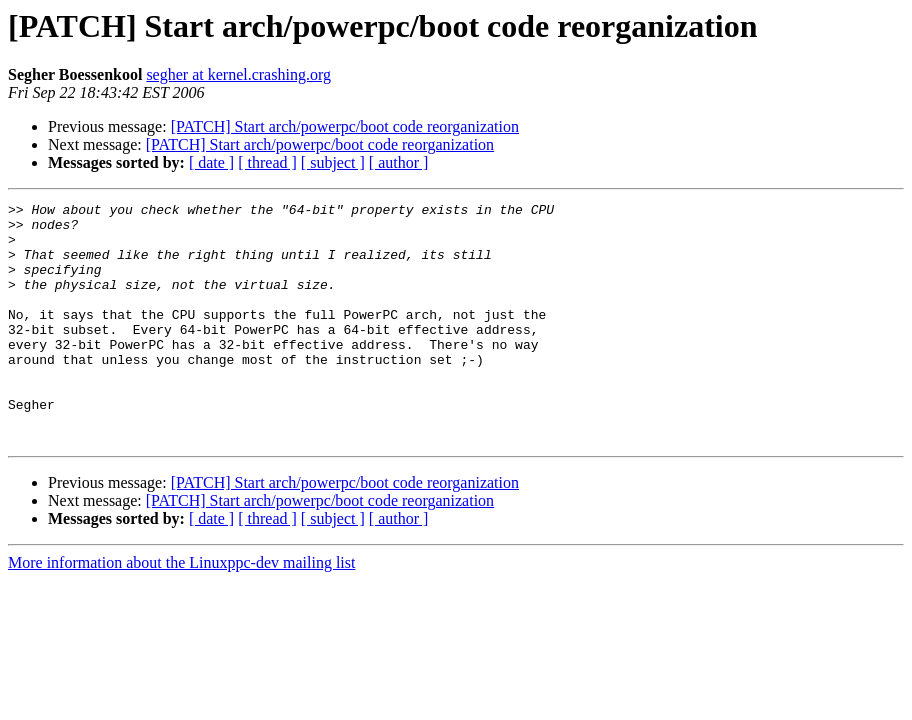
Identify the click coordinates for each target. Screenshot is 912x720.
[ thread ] (267, 162)
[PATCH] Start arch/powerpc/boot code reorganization (345, 126)
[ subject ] (333, 162)
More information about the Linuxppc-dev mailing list (181, 610)
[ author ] (399, 162)
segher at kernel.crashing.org (238, 74)
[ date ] (211, 162)
